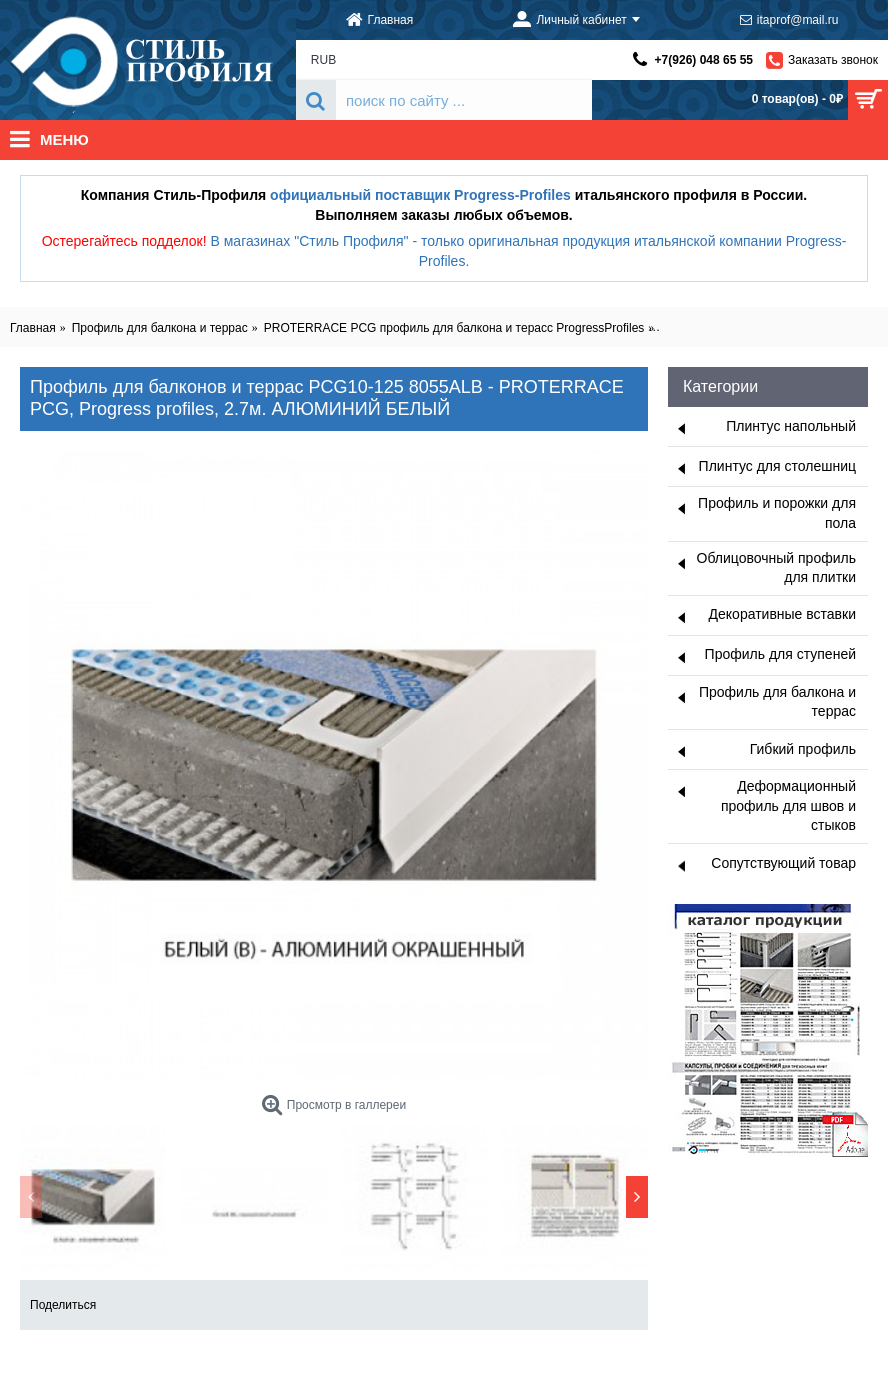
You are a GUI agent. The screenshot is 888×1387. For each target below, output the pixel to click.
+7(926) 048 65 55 (704, 60)
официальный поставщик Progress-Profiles (420, 195)
